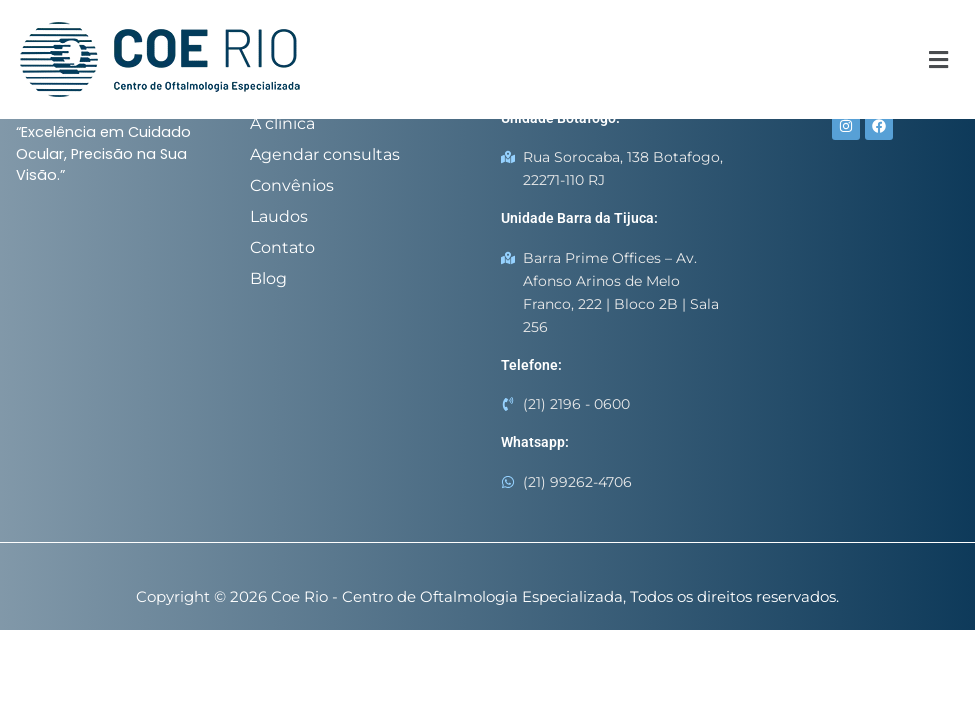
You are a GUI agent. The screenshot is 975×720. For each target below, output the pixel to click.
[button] (938, 59)
